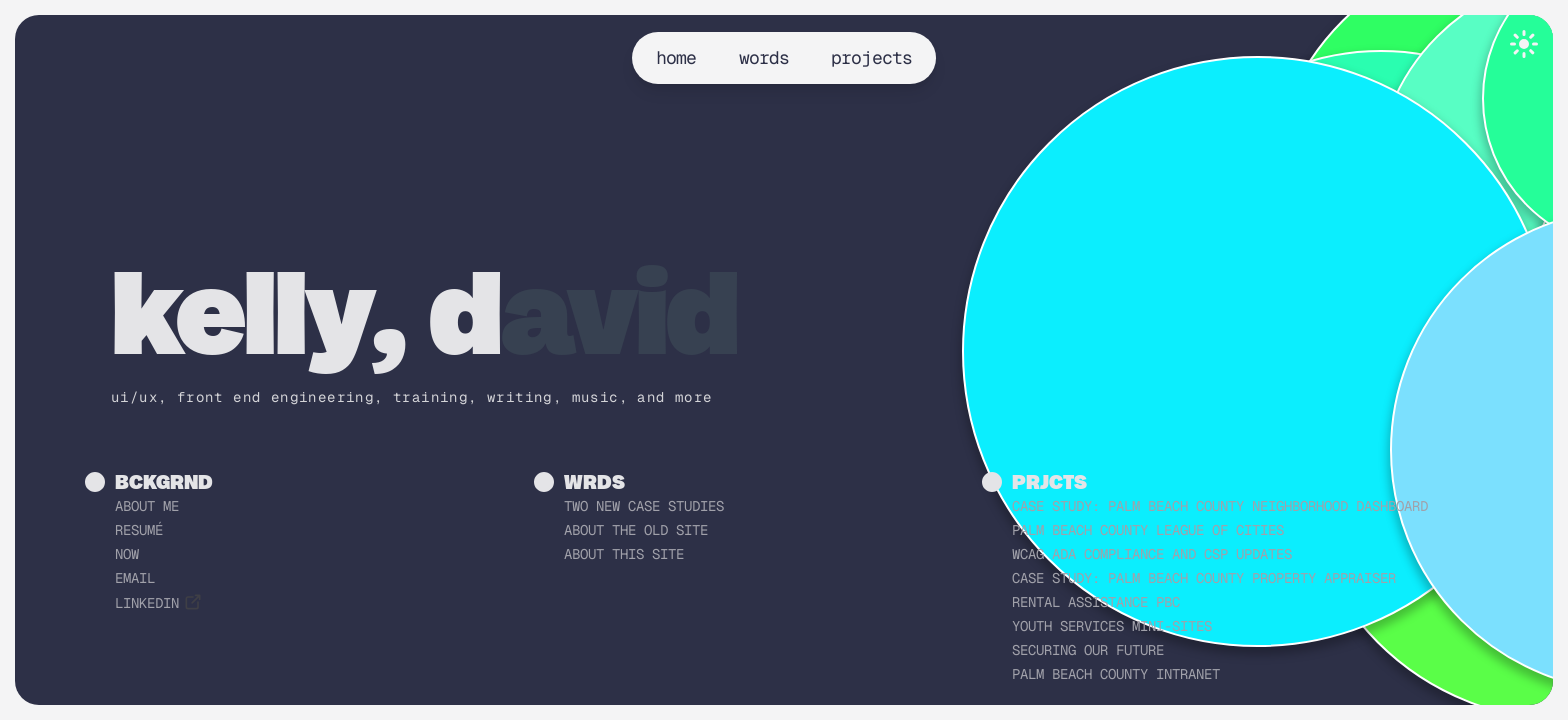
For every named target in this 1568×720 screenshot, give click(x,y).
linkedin (159, 603)
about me (147, 506)
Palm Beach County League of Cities (1148, 530)
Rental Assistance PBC (1096, 602)
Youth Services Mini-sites (1112, 626)
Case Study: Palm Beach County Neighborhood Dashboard (1220, 506)
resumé (139, 530)
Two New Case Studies (644, 506)
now (127, 554)
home (676, 57)
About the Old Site (636, 530)
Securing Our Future (1088, 650)
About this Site (624, 554)
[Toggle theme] (1524, 44)
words (764, 57)
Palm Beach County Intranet (1116, 674)
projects (871, 57)
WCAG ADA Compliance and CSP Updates (1152, 554)
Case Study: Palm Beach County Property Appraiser (1204, 578)
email (135, 578)
